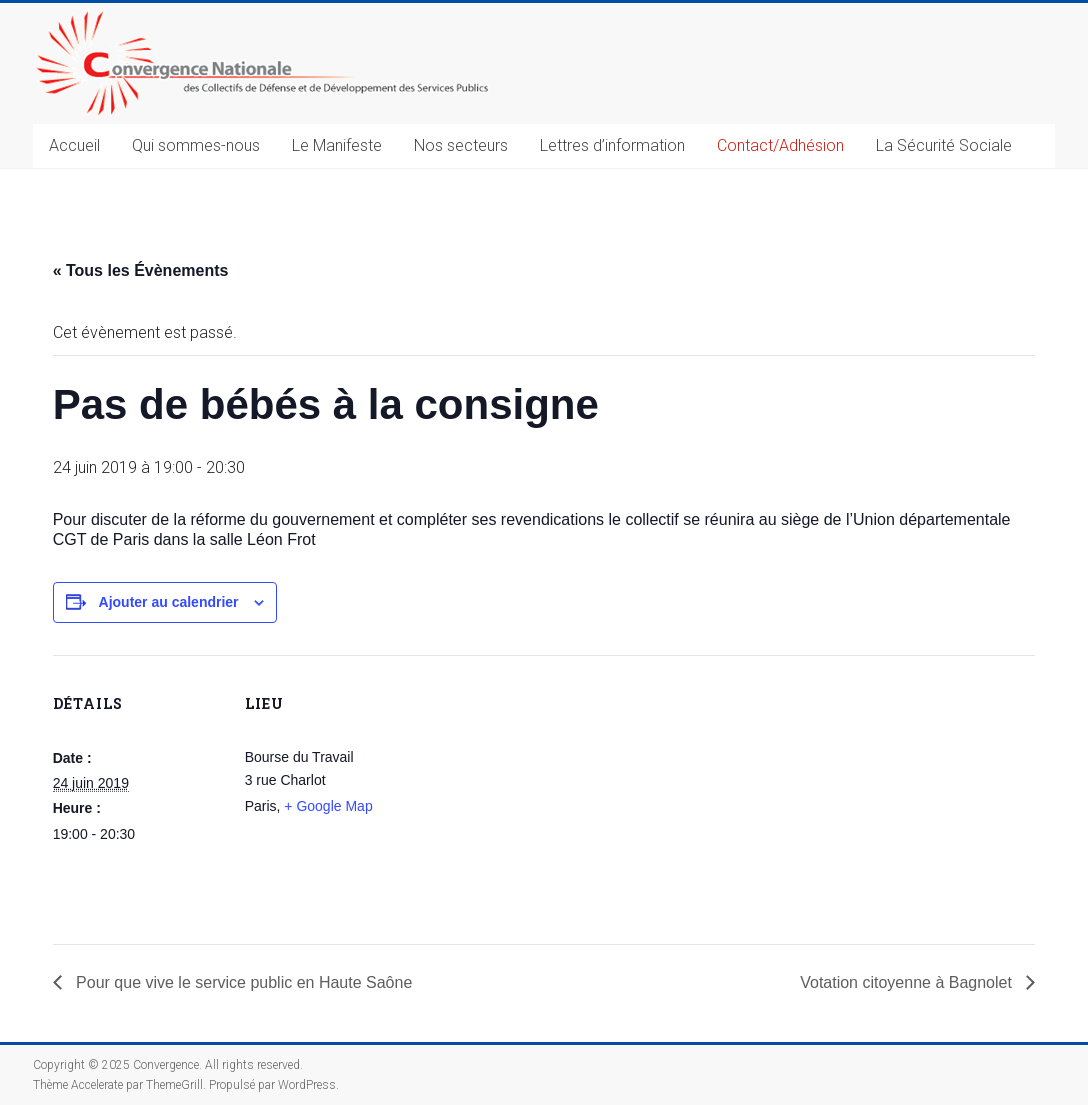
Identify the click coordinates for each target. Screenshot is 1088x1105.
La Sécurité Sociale (944, 145)
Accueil (74, 145)
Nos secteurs (461, 145)
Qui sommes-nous (196, 145)
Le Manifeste (337, 145)
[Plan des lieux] (542, 793)
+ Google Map (328, 806)
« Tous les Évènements (141, 270)
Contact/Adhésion (780, 145)
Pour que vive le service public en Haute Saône (242, 982)
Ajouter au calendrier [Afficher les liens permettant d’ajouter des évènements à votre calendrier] (169, 602)
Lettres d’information (612, 145)
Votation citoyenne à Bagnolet (908, 982)
